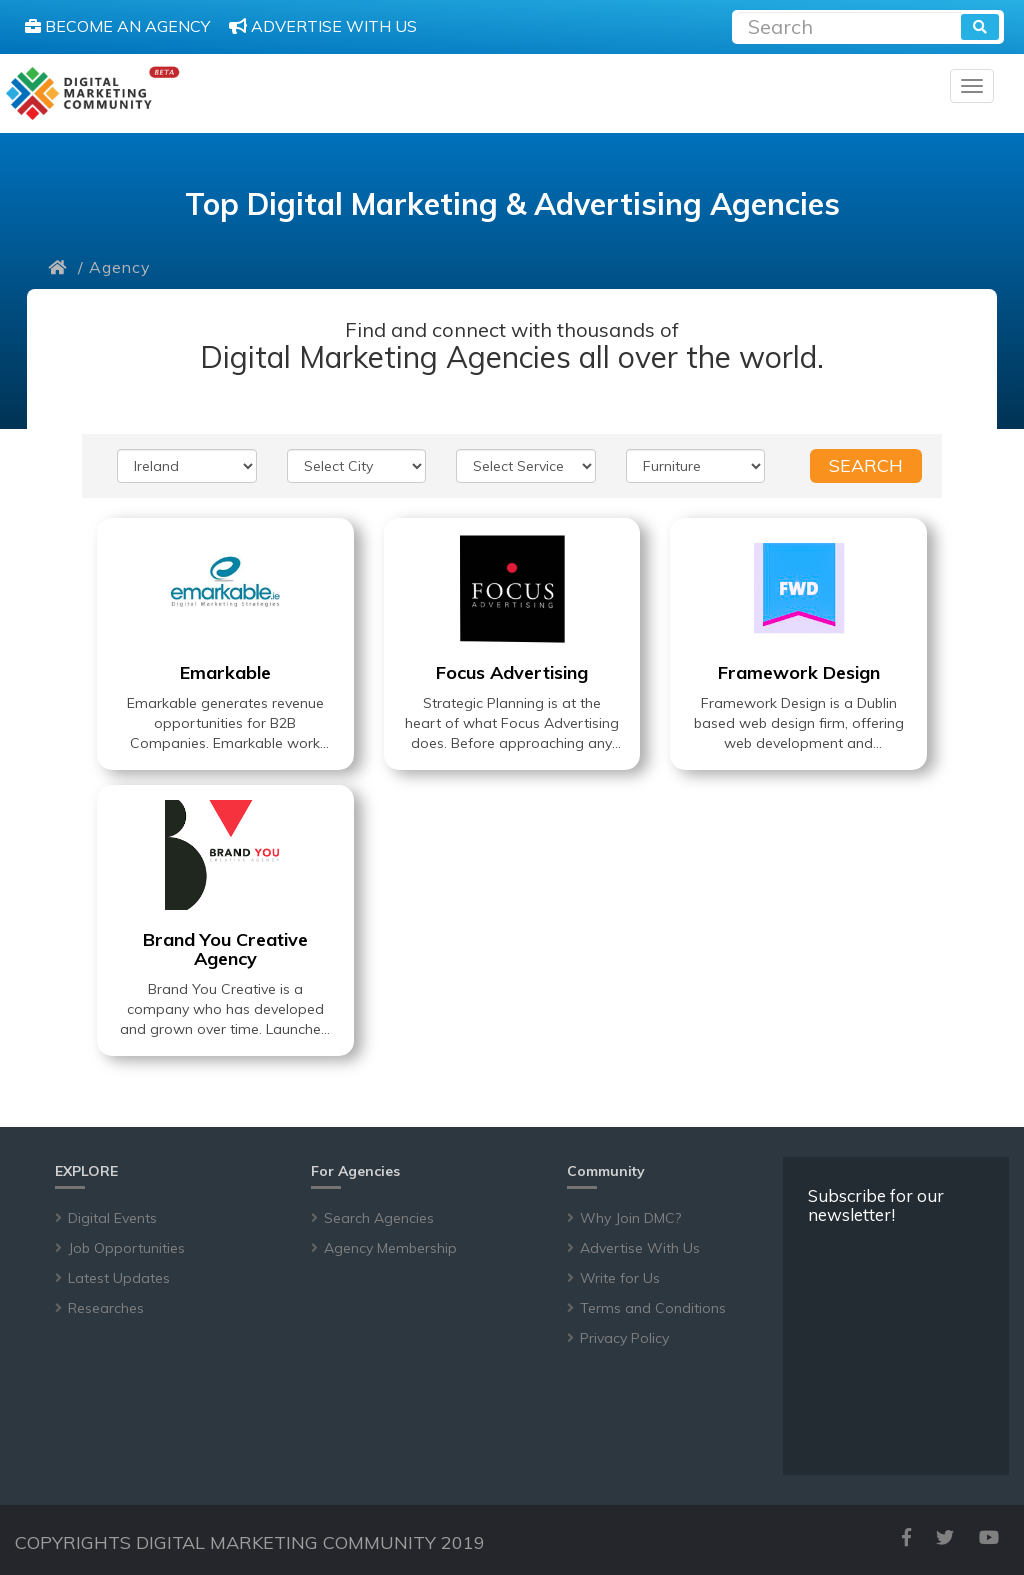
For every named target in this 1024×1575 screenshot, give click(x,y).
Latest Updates (119, 1278)
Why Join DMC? (630, 1218)
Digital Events (112, 1218)
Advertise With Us (640, 1248)
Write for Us (620, 1278)
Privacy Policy (624, 1338)
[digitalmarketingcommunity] (92, 93)
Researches (106, 1308)
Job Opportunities (126, 1248)
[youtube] (989, 1537)
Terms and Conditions (653, 1308)
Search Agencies (379, 1218)
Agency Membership (390, 1248)
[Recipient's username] (848, 24)
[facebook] (906, 1537)
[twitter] (945, 1537)
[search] (980, 27)
